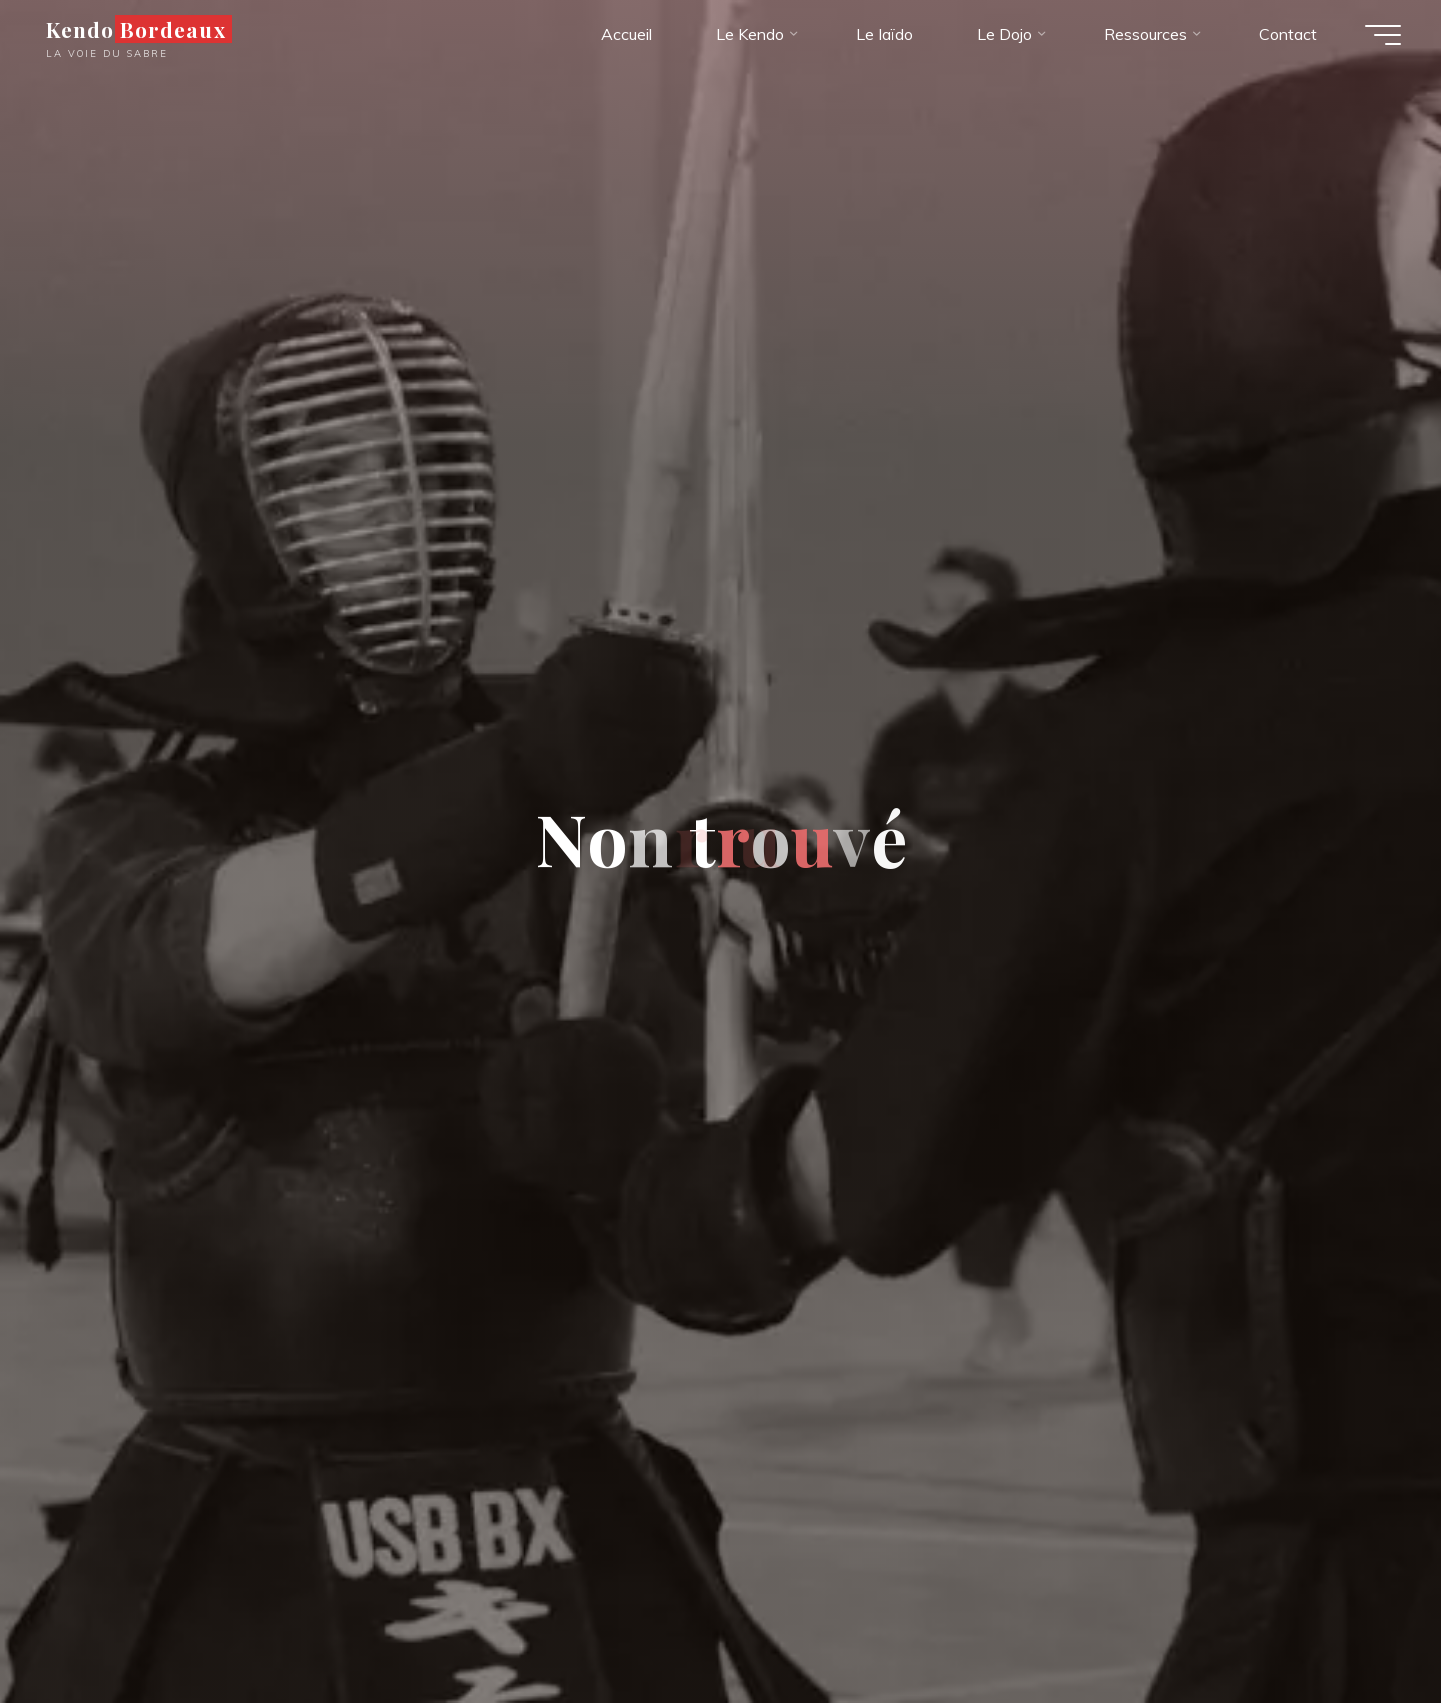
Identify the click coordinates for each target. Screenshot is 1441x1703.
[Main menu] (1383, 35)
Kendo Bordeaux (136, 29)
